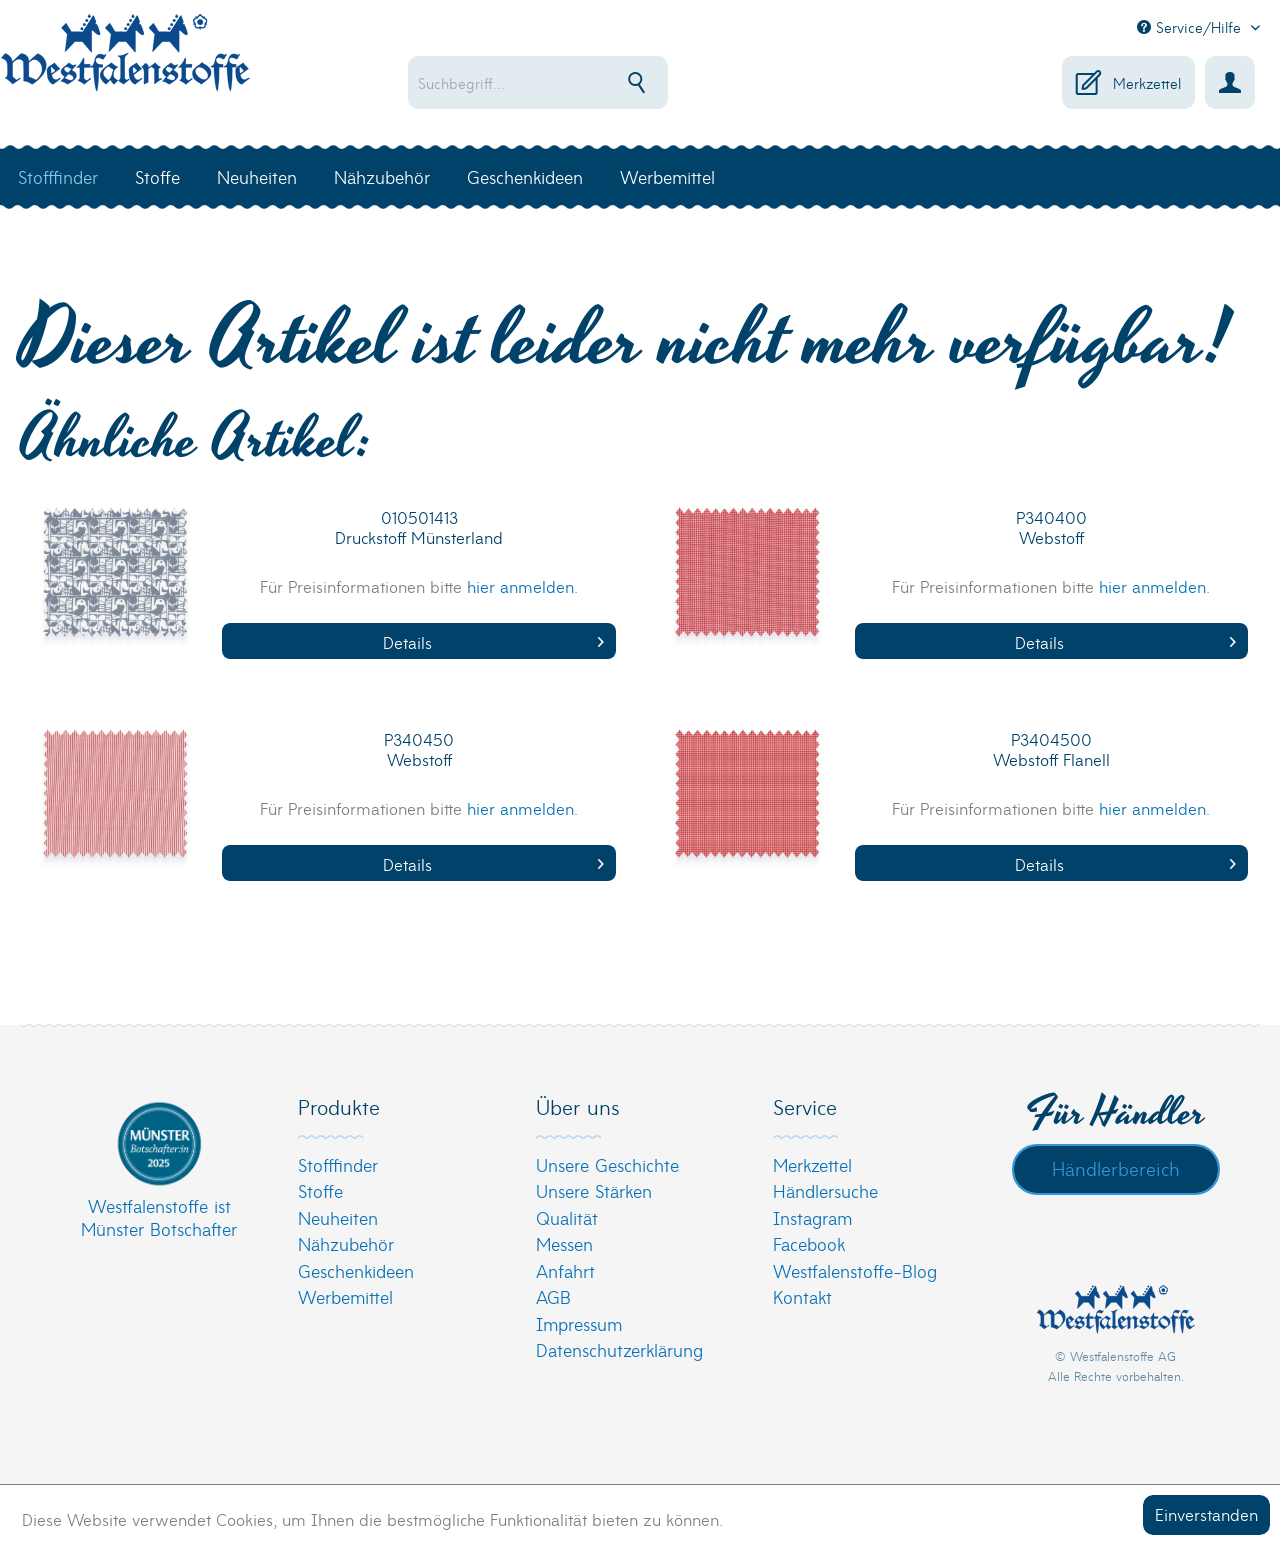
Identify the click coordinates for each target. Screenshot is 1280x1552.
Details (493, 641)
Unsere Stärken (594, 1190)
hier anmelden (520, 585)
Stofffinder (338, 1164)
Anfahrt (565, 1270)
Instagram (812, 1217)
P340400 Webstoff (1051, 527)
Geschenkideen (356, 1270)
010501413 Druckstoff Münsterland (419, 527)
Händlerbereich (1116, 1168)
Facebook (809, 1243)
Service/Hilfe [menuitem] (1191, 27)
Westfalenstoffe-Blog (855, 1270)
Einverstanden (1206, 1513)
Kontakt (802, 1296)
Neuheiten (338, 1217)
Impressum (579, 1323)
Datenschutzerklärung (619, 1349)
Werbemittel (345, 1296)
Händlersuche (825, 1190)
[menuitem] (586, 82)
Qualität (567, 1217)
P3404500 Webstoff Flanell (1051, 749)
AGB (553, 1296)
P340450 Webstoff (419, 749)
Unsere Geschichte (607, 1164)
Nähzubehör (346, 1243)
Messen (564, 1243)
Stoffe (320, 1190)
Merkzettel (812, 1164)
